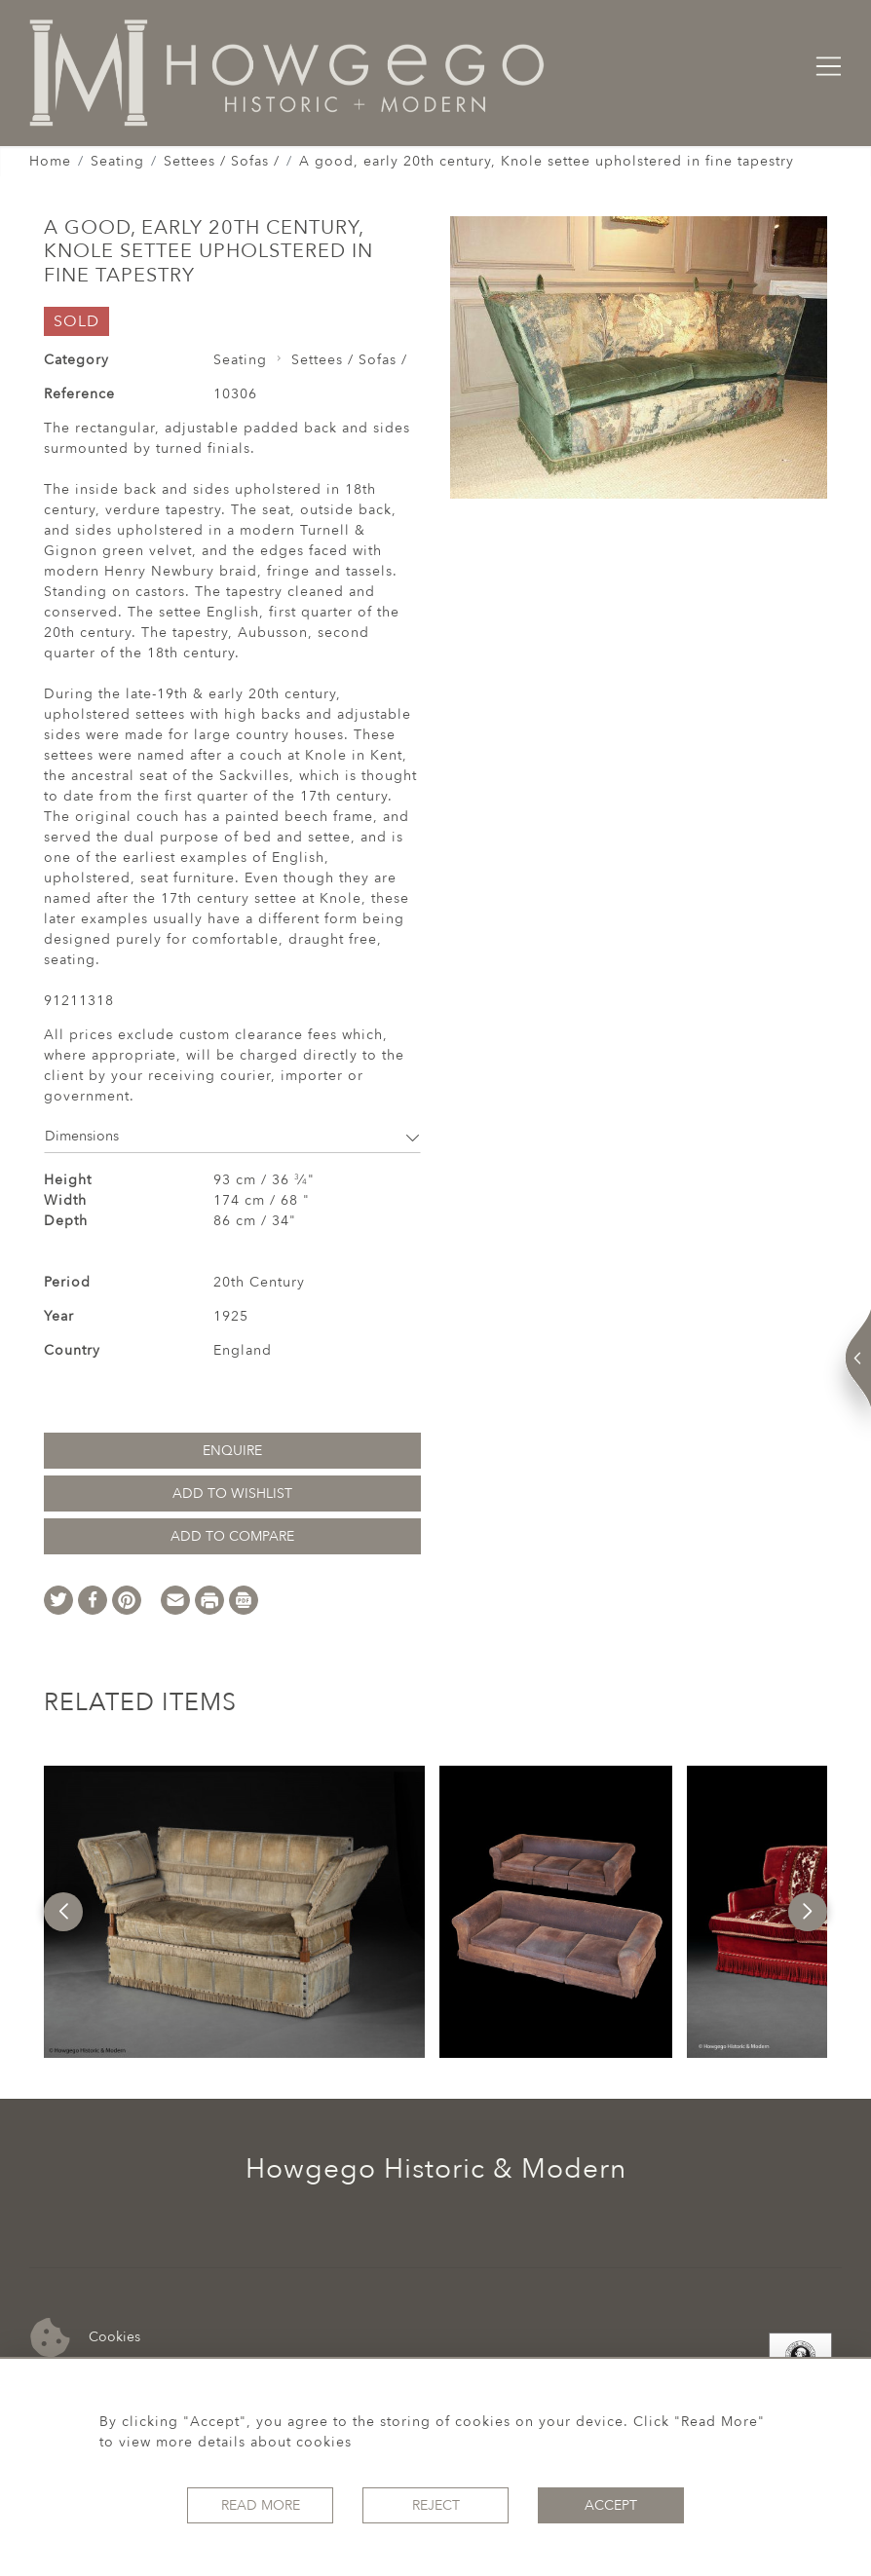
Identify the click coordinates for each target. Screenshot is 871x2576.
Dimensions (232, 1136)
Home (50, 161)
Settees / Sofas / (222, 161)
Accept (611, 2505)
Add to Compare (232, 1536)
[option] (234, 1912)
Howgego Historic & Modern (436, 2168)
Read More (260, 2505)
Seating (117, 161)
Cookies (85, 2338)
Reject (436, 2505)
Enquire (232, 1450)
